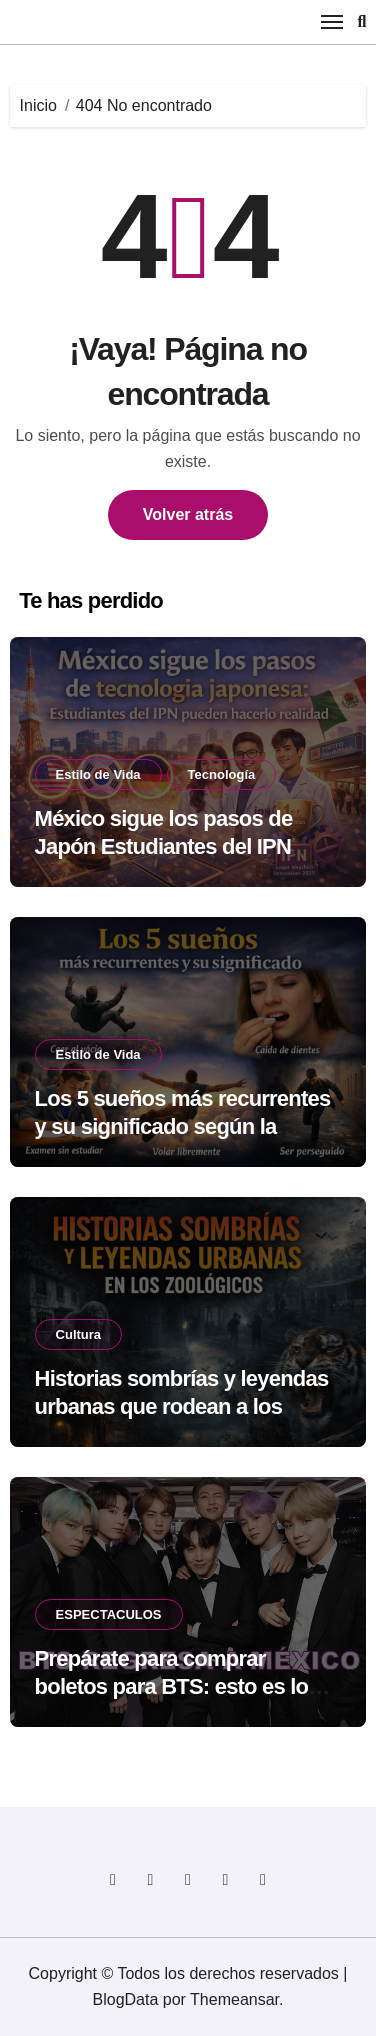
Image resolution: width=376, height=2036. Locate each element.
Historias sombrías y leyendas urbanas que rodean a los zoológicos (182, 1407)
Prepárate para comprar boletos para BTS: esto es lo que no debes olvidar (172, 1687)
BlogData (126, 1999)
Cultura (79, 1334)
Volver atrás (188, 514)
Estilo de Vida (98, 774)
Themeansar (234, 1999)
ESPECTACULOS (109, 1614)
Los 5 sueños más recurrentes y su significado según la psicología (183, 1127)
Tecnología (222, 774)
